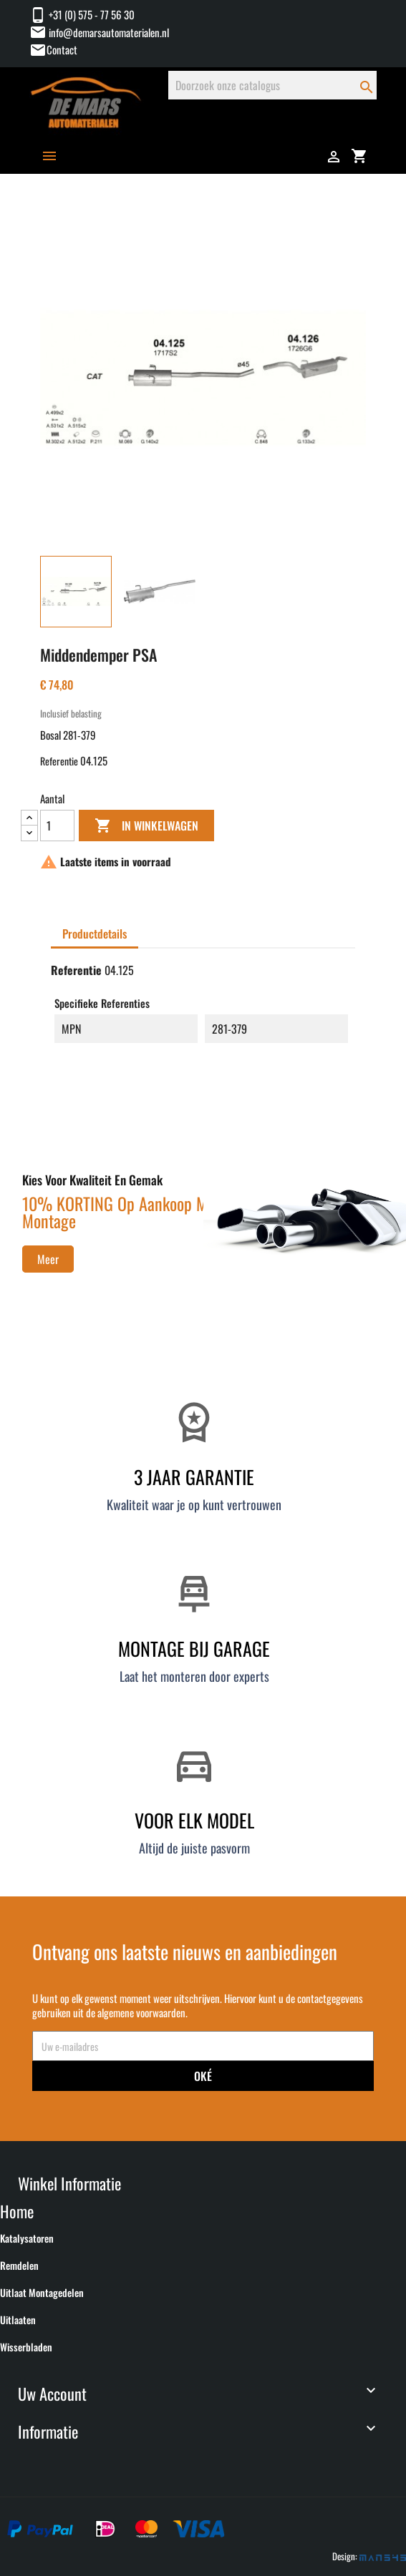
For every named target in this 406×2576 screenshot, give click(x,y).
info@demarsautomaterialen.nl (99, 32)
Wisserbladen (26, 2347)
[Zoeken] (272, 85)
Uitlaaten (18, 2320)
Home (17, 2211)
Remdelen (19, 2265)
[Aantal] (57, 825)
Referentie (59, 761)
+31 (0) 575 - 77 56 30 (82, 14)
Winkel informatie (69, 2183)
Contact (62, 49)
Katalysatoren (27, 2238)
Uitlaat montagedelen (42, 2293)
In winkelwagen (146, 826)
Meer (48, 1259)
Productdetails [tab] (94, 933)
